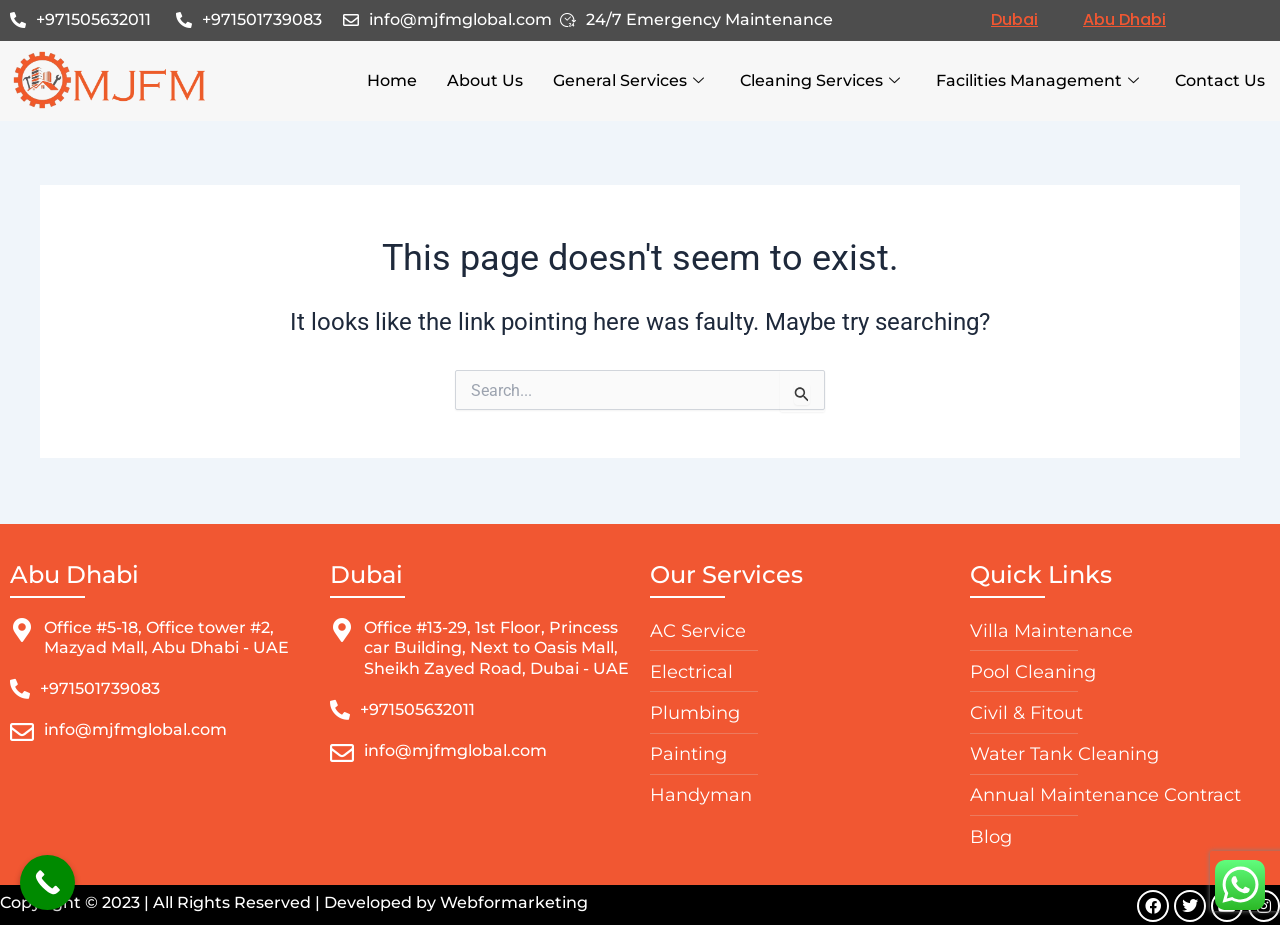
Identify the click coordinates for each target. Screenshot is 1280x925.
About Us (485, 80)
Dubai (1014, 19)
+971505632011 (93, 19)
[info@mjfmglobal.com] (351, 20)
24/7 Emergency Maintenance (709, 19)
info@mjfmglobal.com (460, 19)
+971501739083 (262, 19)
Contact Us (1220, 80)
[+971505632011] (18, 20)
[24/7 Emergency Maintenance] (568, 20)
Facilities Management (1037, 81)
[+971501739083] (184, 20)
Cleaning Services (820, 81)
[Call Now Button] (47, 882)
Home (392, 80)
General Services (628, 81)
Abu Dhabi (1124, 19)
